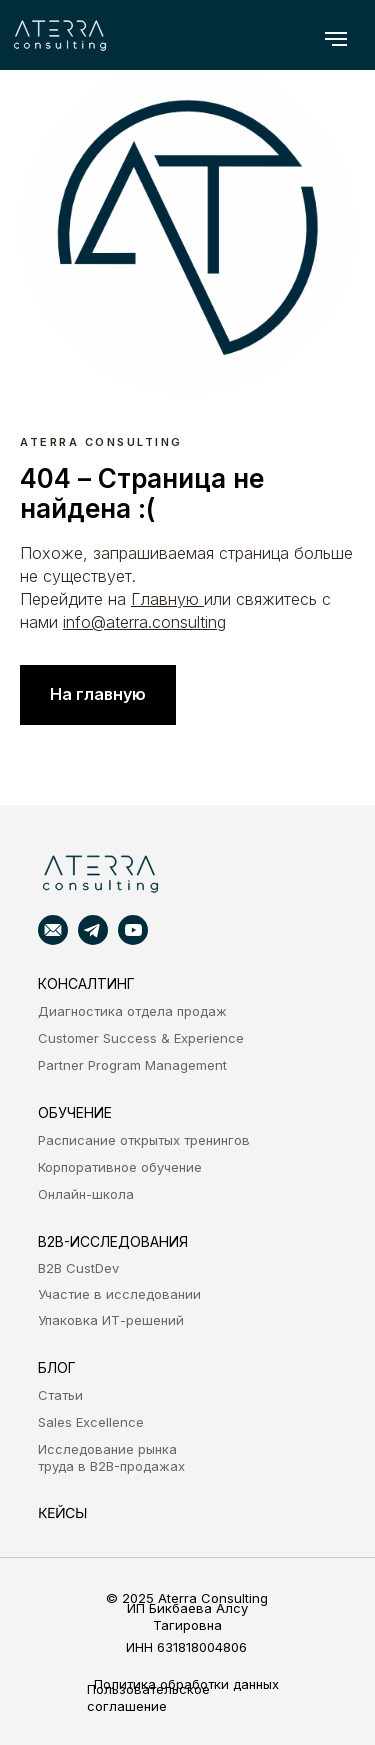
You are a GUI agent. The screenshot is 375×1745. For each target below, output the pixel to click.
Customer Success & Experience (141, 1038)
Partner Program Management (132, 1065)
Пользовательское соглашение (148, 1697)
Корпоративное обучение (120, 1167)
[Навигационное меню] (336, 39)
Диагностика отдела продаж (132, 1011)
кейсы (61, 1512)
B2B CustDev (78, 1268)
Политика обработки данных (186, 1684)
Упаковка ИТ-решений (111, 1320)
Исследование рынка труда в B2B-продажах (111, 1457)
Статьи (60, 1395)
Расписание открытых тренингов (144, 1140)
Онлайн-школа (86, 1194)
